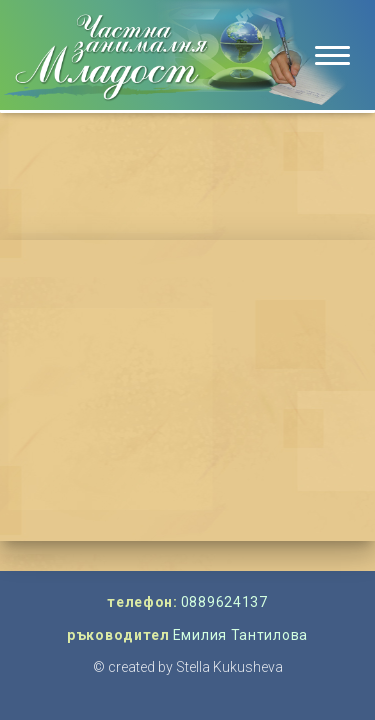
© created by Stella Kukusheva (188, 667)
